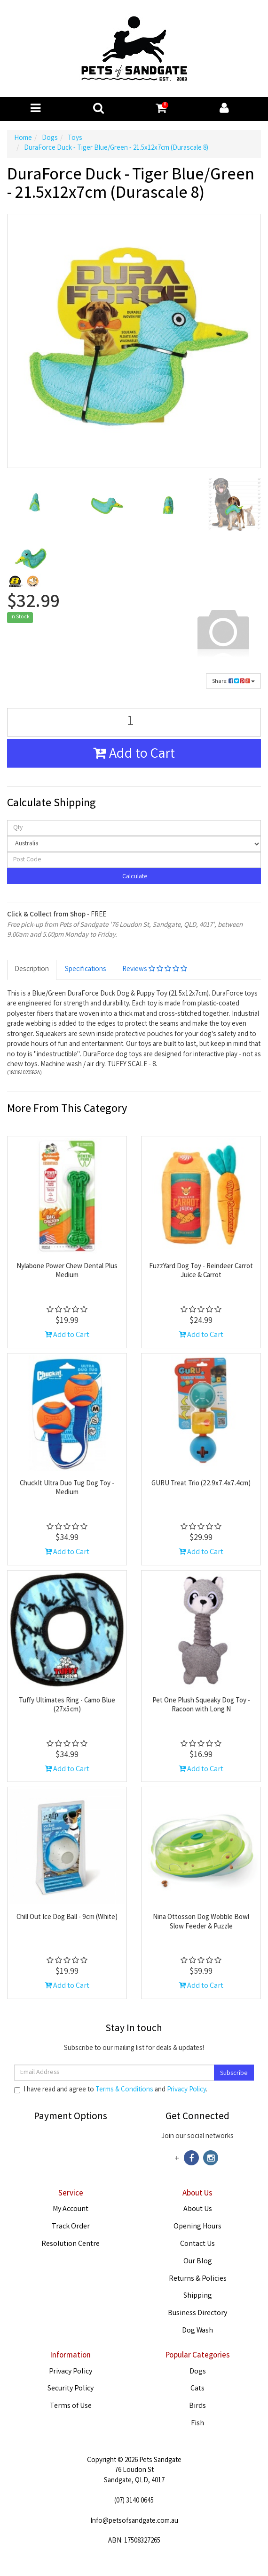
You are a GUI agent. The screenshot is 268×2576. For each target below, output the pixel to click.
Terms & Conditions (124, 2090)
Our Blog (197, 2261)
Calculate (134, 877)
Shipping (197, 2296)
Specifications (85, 969)
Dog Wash (197, 2330)
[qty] (134, 828)
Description (32, 969)
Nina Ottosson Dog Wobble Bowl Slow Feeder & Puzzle (201, 1922)
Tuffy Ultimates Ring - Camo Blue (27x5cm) (67, 1706)
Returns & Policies (198, 2279)
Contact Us (197, 2244)
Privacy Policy (186, 2090)
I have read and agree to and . (110, 2090)
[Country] (134, 844)
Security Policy (70, 2388)
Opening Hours (197, 2226)
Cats (197, 2388)
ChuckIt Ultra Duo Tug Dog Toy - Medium (67, 1489)
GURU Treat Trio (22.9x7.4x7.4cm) (201, 1484)
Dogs (197, 2371)
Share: (233, 682)
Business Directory (197, 2313)
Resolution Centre (70, 2244)
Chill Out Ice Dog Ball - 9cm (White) (67, 1917)
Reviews (154, 969)
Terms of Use (71, 2406)
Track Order (71, 2226)
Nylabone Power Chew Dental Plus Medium (67, 1271)
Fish (197, 2423)
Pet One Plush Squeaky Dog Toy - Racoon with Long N (201, 1706)
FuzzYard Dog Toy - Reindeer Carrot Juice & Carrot (201, 1271)
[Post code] (134, 860)
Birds (197, 2406)
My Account (70, 2209)
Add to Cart (134, 755)
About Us (197, 2209)
